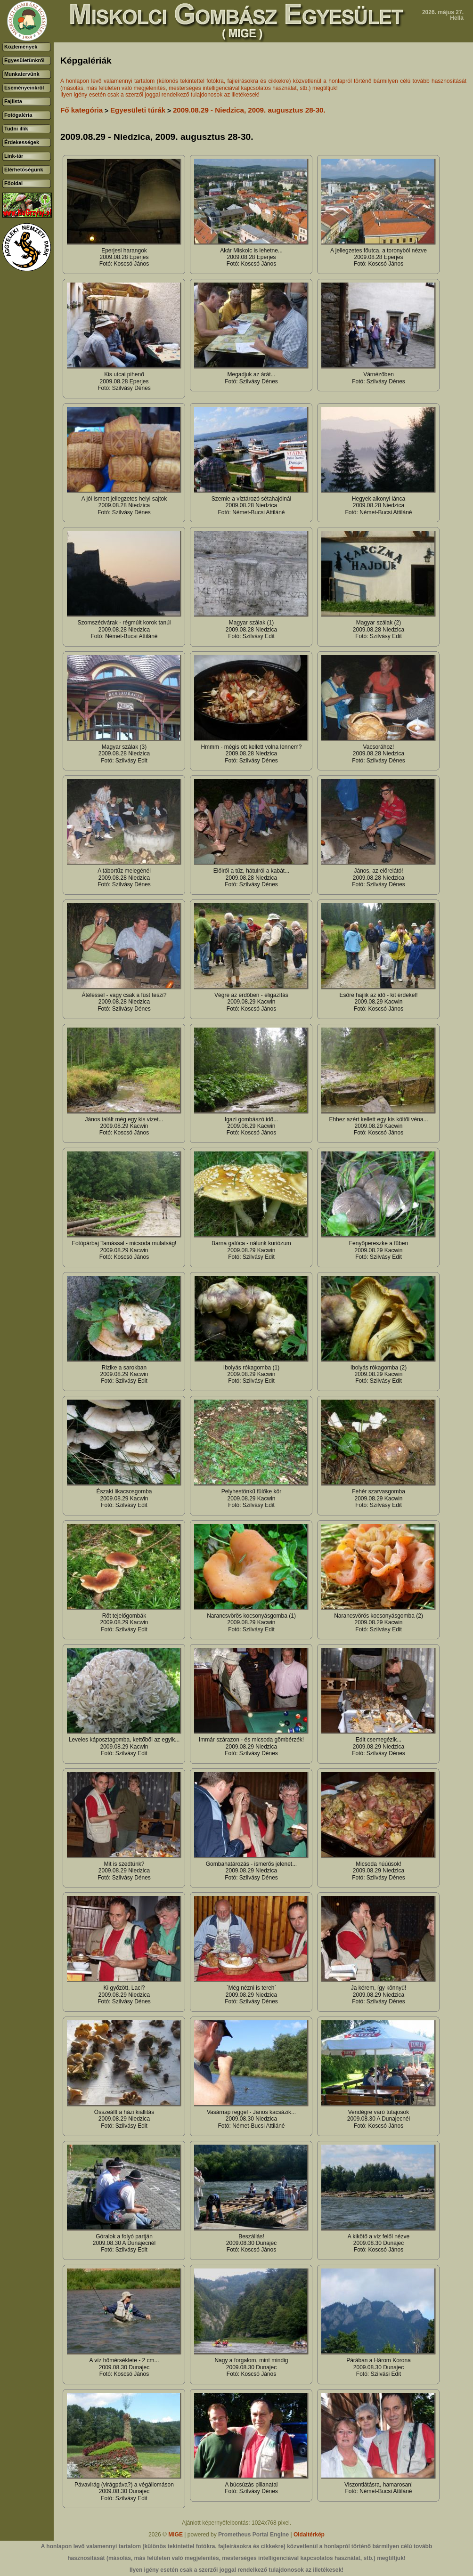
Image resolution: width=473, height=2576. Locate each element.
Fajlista (13, 101)
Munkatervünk (22, 74)
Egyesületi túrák (137, 110)
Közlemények (20, 46)
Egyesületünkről (24, 60)
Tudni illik (16, 128)
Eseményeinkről (24, 87)
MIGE (175, 2534)
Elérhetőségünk (23, 169)
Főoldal (13, 183)
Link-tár (13, 156)
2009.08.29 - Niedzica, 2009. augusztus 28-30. (249, 110)
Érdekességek (21, 142)
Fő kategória (81, 110)
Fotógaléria (18, 115)
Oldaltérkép (309, 2534)
